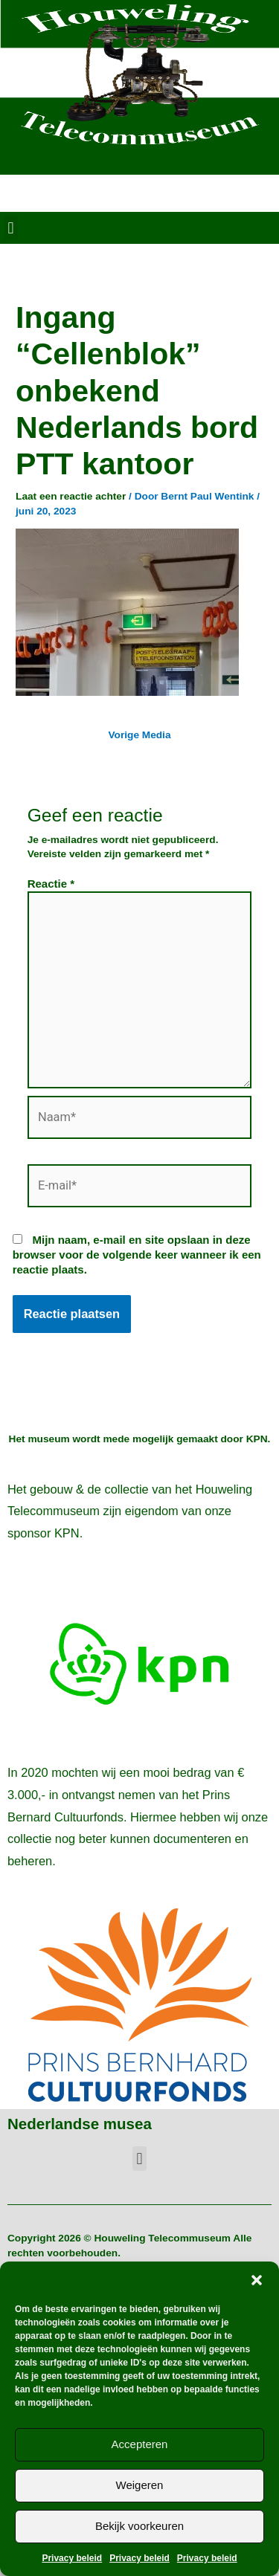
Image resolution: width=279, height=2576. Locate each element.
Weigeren (140, 2485)
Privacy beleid (72, 2558)
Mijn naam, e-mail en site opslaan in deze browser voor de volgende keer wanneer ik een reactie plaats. (137, 1254)
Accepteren (140, 2444)
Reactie (51, 883)
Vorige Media (139, 734)
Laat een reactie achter (71, 496)
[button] (256, 2280)
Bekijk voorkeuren (139, 2525)
